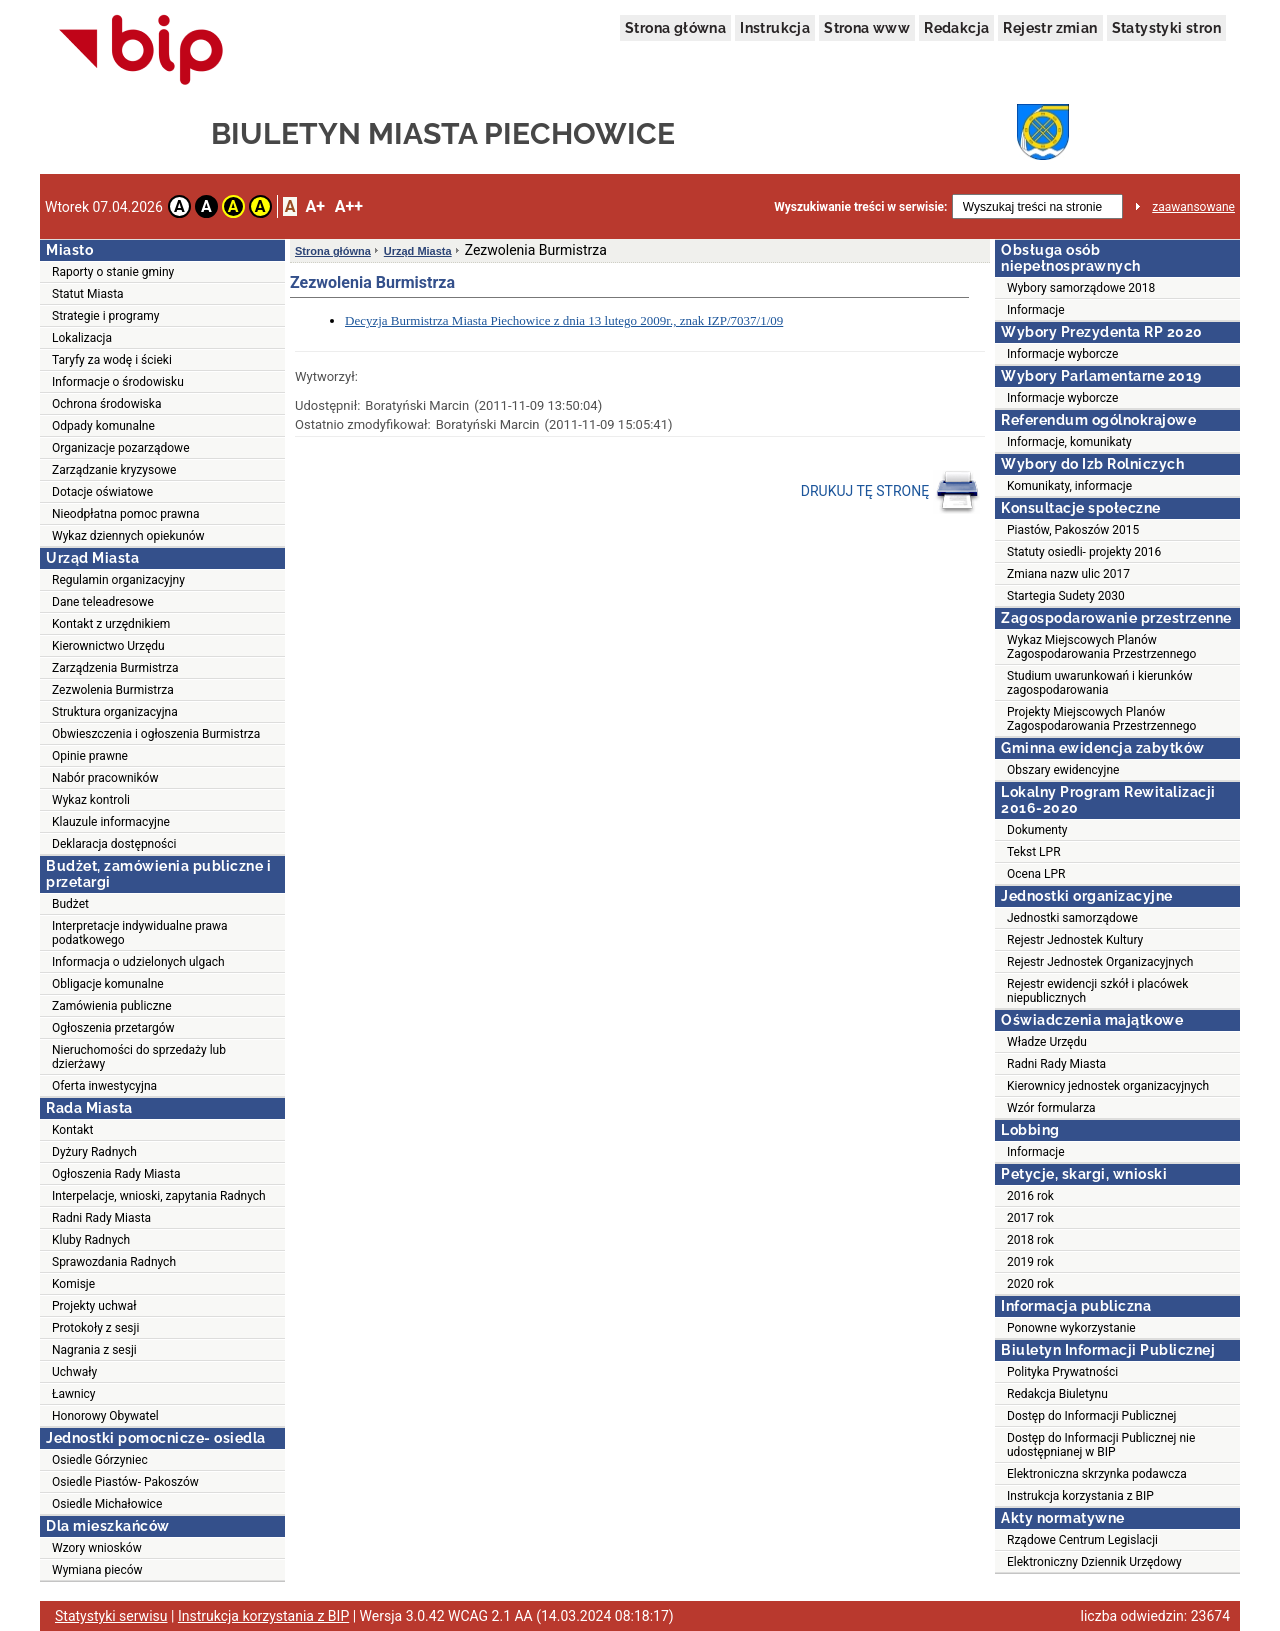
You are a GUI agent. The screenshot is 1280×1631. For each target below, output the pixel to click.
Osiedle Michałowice (107, 1504)
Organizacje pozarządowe (121, 448)
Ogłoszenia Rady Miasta (116, 1174)
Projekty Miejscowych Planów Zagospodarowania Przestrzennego (1101, 719)
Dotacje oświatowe (102, 492)
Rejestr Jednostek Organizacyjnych (1100, 962)
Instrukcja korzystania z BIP (1080, 1496)
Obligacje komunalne (108, 984)
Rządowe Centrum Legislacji (1082, 1540)
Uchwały (74, 1372)
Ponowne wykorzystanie (1071, 1328)
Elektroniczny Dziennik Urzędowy (1094, 1562)
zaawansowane (1193, 207)
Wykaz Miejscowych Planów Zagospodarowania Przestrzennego (1101, 647)
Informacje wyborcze (1062, 354)
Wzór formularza (1051, 1108)
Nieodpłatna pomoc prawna (126, 514)
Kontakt (72, 1130)
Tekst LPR (1034, 852)
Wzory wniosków (97, 1548)
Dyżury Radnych (94, 1152)
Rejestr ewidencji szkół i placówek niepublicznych (1097, 991)
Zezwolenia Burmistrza (113, 690)
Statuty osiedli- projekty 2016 (1084, 552)
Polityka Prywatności (1062, 1372)
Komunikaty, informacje (1069, 486)
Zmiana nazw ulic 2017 (1068, 574)
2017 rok (1030, 1218)
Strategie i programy (105, 316)
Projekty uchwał (94, 1306)
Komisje (73, 1284)
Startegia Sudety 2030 (1066, 596)
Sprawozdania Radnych (114, 1262)
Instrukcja (775, 28)
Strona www (867, 28)
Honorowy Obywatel (105, 1416)
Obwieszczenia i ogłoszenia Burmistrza (156, 734)
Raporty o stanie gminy (113, 272)
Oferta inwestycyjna (104, 1086)
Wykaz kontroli (91, 800)
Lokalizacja (82, 338)
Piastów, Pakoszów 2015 (1073, 530)
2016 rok (1030, 1196)
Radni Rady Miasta (101, 1218)
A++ (349, 206)
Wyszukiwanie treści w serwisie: (860, 207)
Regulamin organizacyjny (118, 580)
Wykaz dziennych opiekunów (128, 536)
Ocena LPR (1036, 874)
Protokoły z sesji (95, 1328)
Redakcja (956, 28)
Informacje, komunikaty (1069, 442)
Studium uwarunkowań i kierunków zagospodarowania (1100, 683)
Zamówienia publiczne (112, 1006)
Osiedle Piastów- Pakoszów (125, 1482)
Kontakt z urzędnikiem (111, 624)
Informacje (1036, 310)
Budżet (70, 904)
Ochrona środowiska (106, 404)
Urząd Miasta (418, 251)
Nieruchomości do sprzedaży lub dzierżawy (139, 1057)
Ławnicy (74, 1394)
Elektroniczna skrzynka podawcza (1097, 1474)
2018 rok (1030, 1240)
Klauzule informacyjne (111, 822)
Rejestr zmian (1050, 28)
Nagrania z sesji (94, 1350)
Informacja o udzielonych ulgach (138, 962)
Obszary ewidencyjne (1063, 770)
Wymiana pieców (97, 1570)
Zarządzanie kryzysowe (114, 470)
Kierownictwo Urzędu (108, 646)
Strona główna (675, 28)
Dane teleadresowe (103, 602)
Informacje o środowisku (118, 382)
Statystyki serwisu (111, 1616)
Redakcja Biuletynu (1057, 1394)
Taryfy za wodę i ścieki (112, 360)
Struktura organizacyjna (115, 712)
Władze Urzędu (1047, 1042)
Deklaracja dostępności (114, 844)
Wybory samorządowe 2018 (1081, 288)
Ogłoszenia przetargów (113, 1028)
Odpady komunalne (103, 426)
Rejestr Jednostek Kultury (1075, 940)
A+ (314, 206)
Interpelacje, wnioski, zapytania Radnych (159, 1196)
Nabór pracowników (105, 778)
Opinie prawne (90, 756)
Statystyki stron (1166, 28)
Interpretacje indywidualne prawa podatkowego (140, 933)
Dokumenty (1037, 830)
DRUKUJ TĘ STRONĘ (890, 492)
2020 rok (1030, 1284)
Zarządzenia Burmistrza (115, 668)
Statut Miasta (88, 294)
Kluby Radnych (91, 1240)
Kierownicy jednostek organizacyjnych (1108, 1086)
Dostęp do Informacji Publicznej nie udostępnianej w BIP (1101, 1445)
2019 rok (1030, 1262)
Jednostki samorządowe (1072, 918)
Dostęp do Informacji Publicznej (1091, 1416)
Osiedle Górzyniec (100, 1460)
